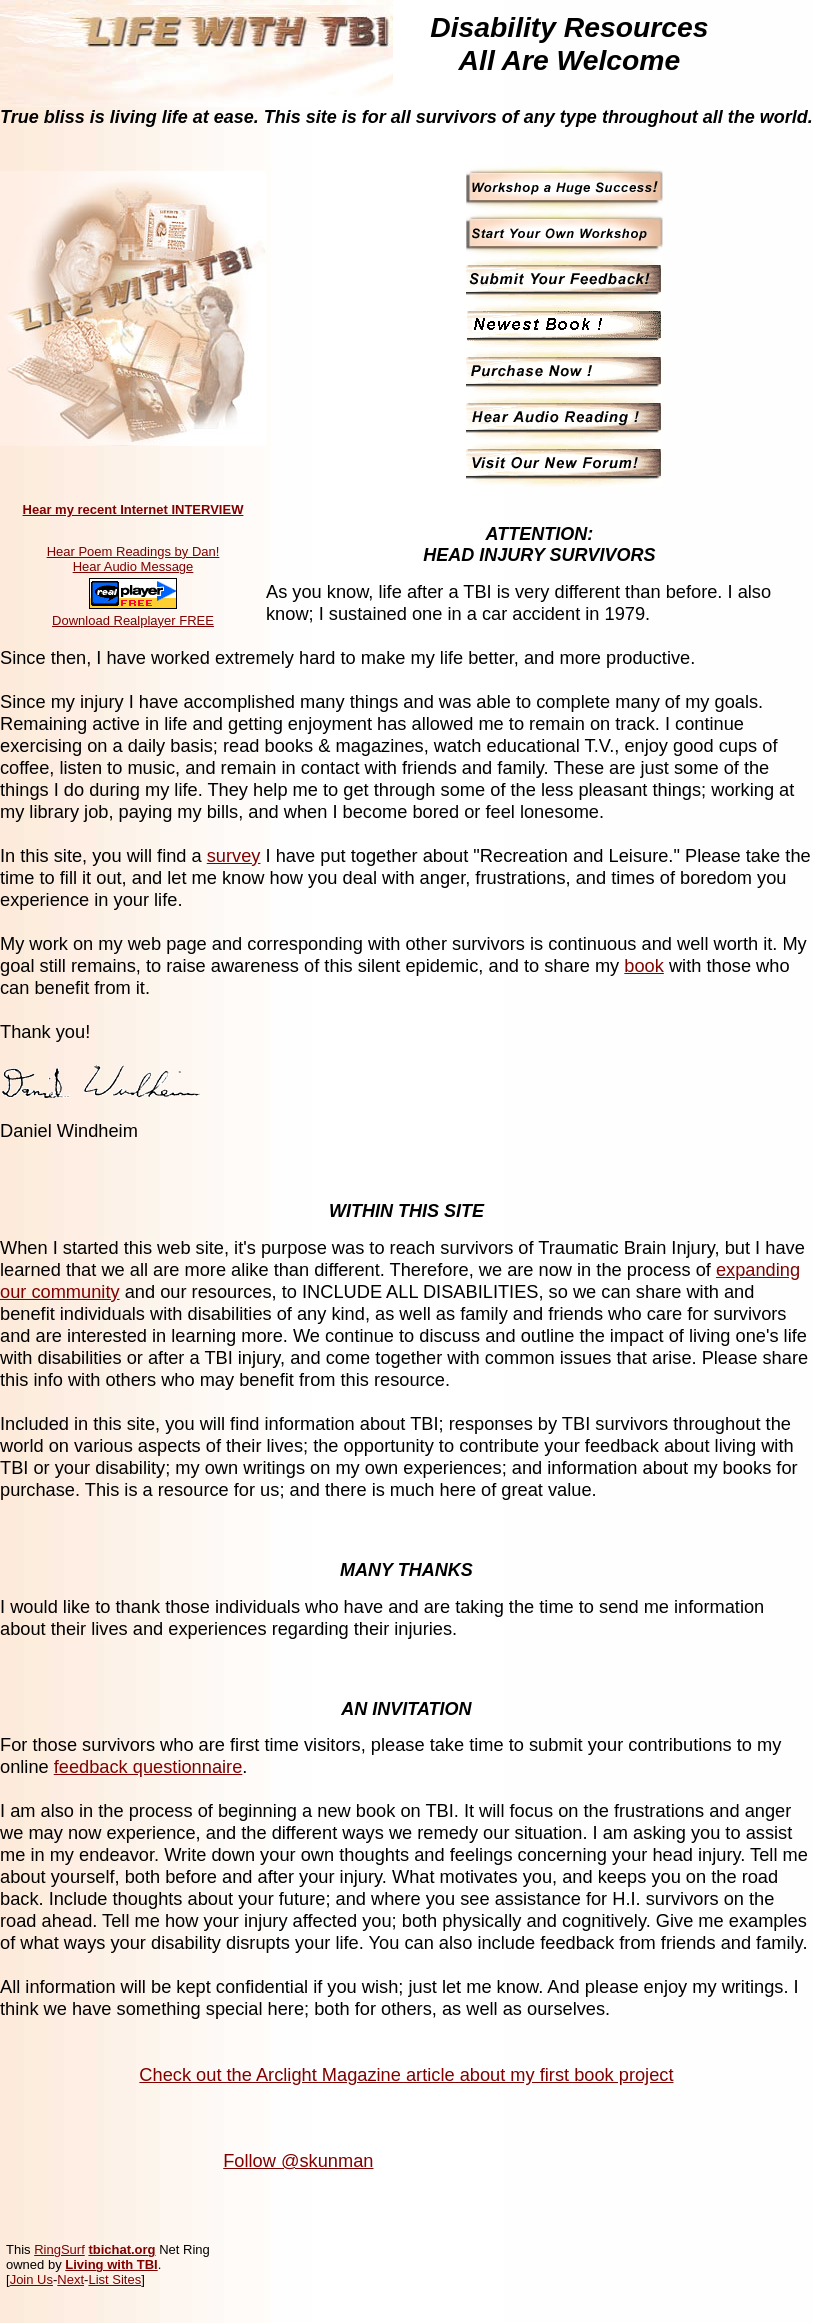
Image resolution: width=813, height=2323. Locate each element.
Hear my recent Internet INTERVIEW (133, 509)
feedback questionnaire (148, 1766)
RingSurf (59, 2249)
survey (234, 855)
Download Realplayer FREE (133, 620)
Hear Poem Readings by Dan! (133, 551)
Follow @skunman (298, 2160)
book (644, 965)
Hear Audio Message (133, 566)
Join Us (31, 2279)
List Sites (114, 2279)
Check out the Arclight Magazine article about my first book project (406, 2074)
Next (70, 2279)
